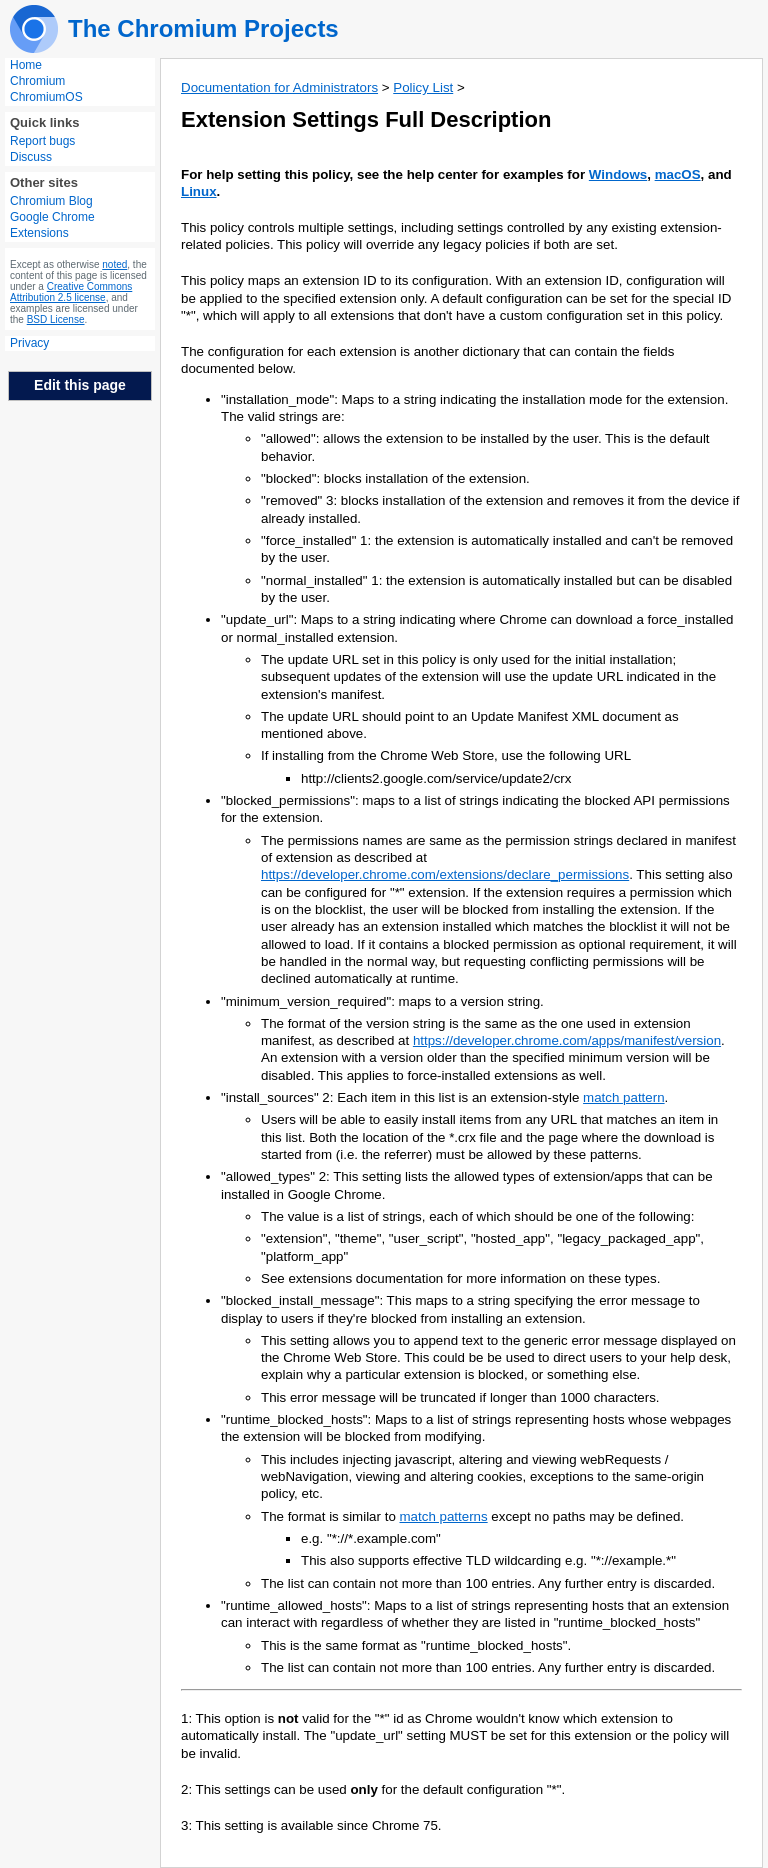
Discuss (31, 157)
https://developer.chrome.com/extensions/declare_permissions (445, 874)
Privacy (29, 343)
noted (114, 264)
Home (26, 65)
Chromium (37, 81)
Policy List (423, 87)
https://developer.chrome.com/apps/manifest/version (567, 1040)
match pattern (624, 1097)
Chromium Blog (51, 201)
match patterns (444, 1516)
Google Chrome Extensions (52, 225)
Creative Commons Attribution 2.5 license (71, 292)
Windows (618, 174)
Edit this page (80, 385)
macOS (678, 174)
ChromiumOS (46, 97)
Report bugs (42, 141)
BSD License (56, 319)
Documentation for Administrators (279, 87)
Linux (199, 191)
